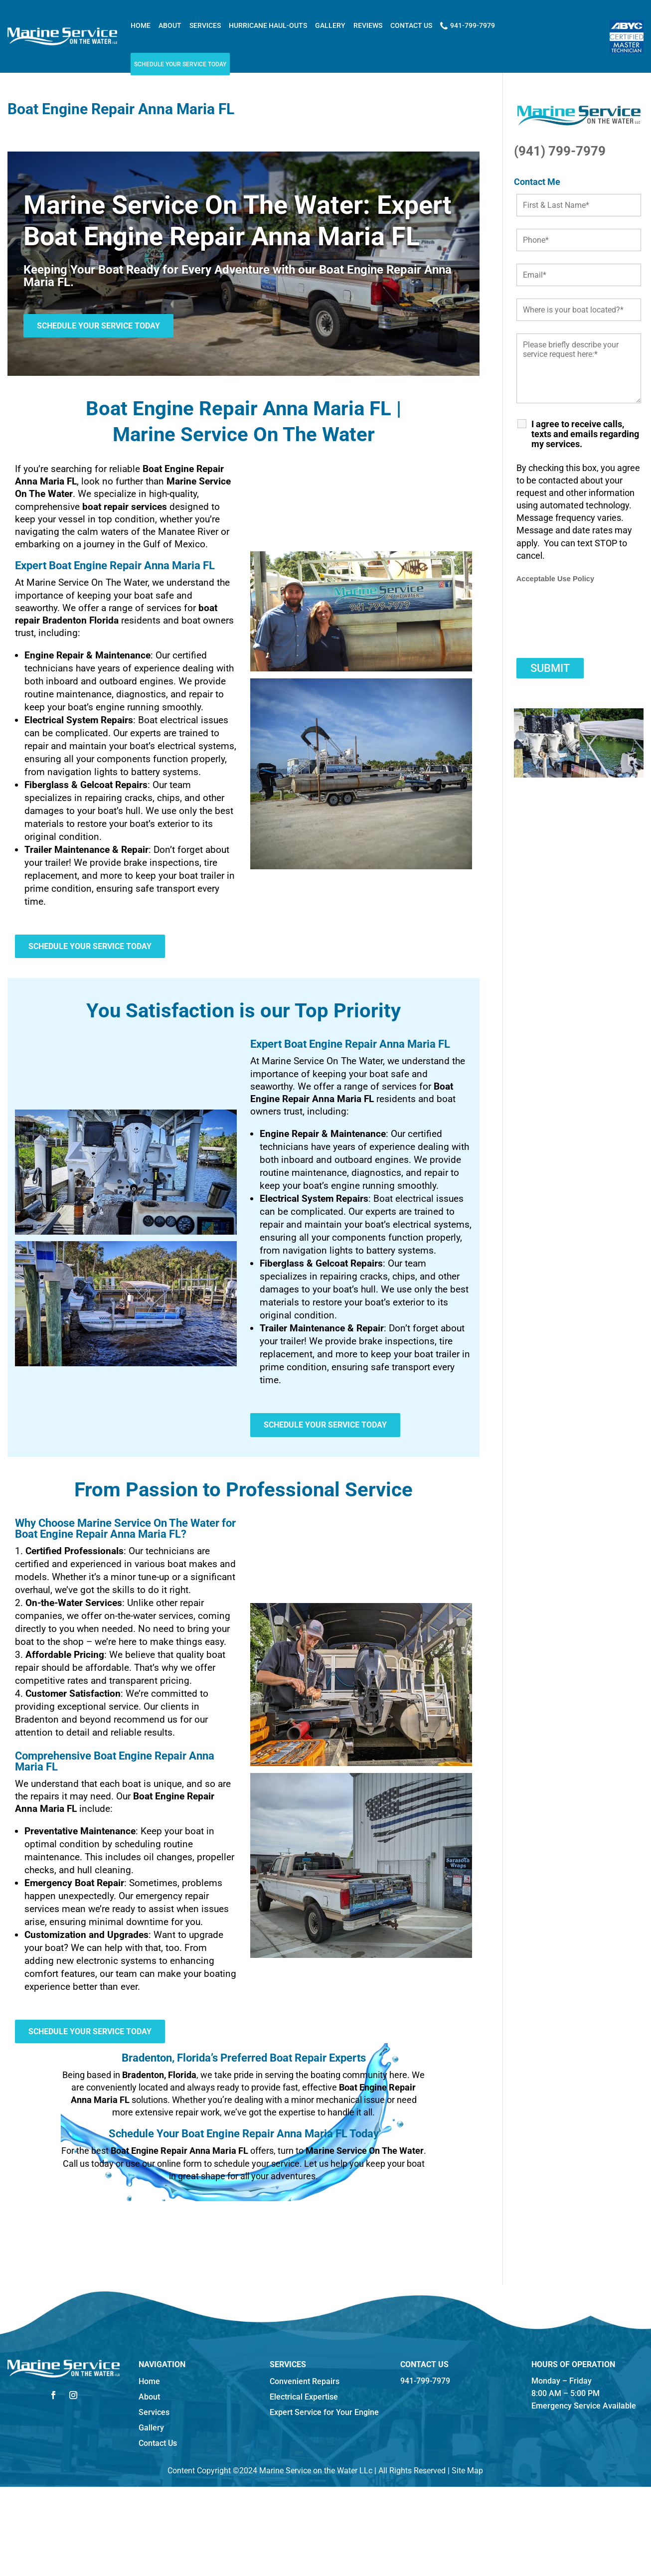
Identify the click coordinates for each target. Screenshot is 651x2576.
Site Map (467, 2470)
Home (141, 25)
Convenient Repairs (304, 2381)
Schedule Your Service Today (180, 64)
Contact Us (411, 25)
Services (205, 25)
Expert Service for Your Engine (324, 2412)
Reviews (367, 25)
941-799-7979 (467, 26)
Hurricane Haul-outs (268, 25)
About (170, 25)
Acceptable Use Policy (555, 579)
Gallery (330, 25)
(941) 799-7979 (560, 151)
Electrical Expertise (304, 2397)
